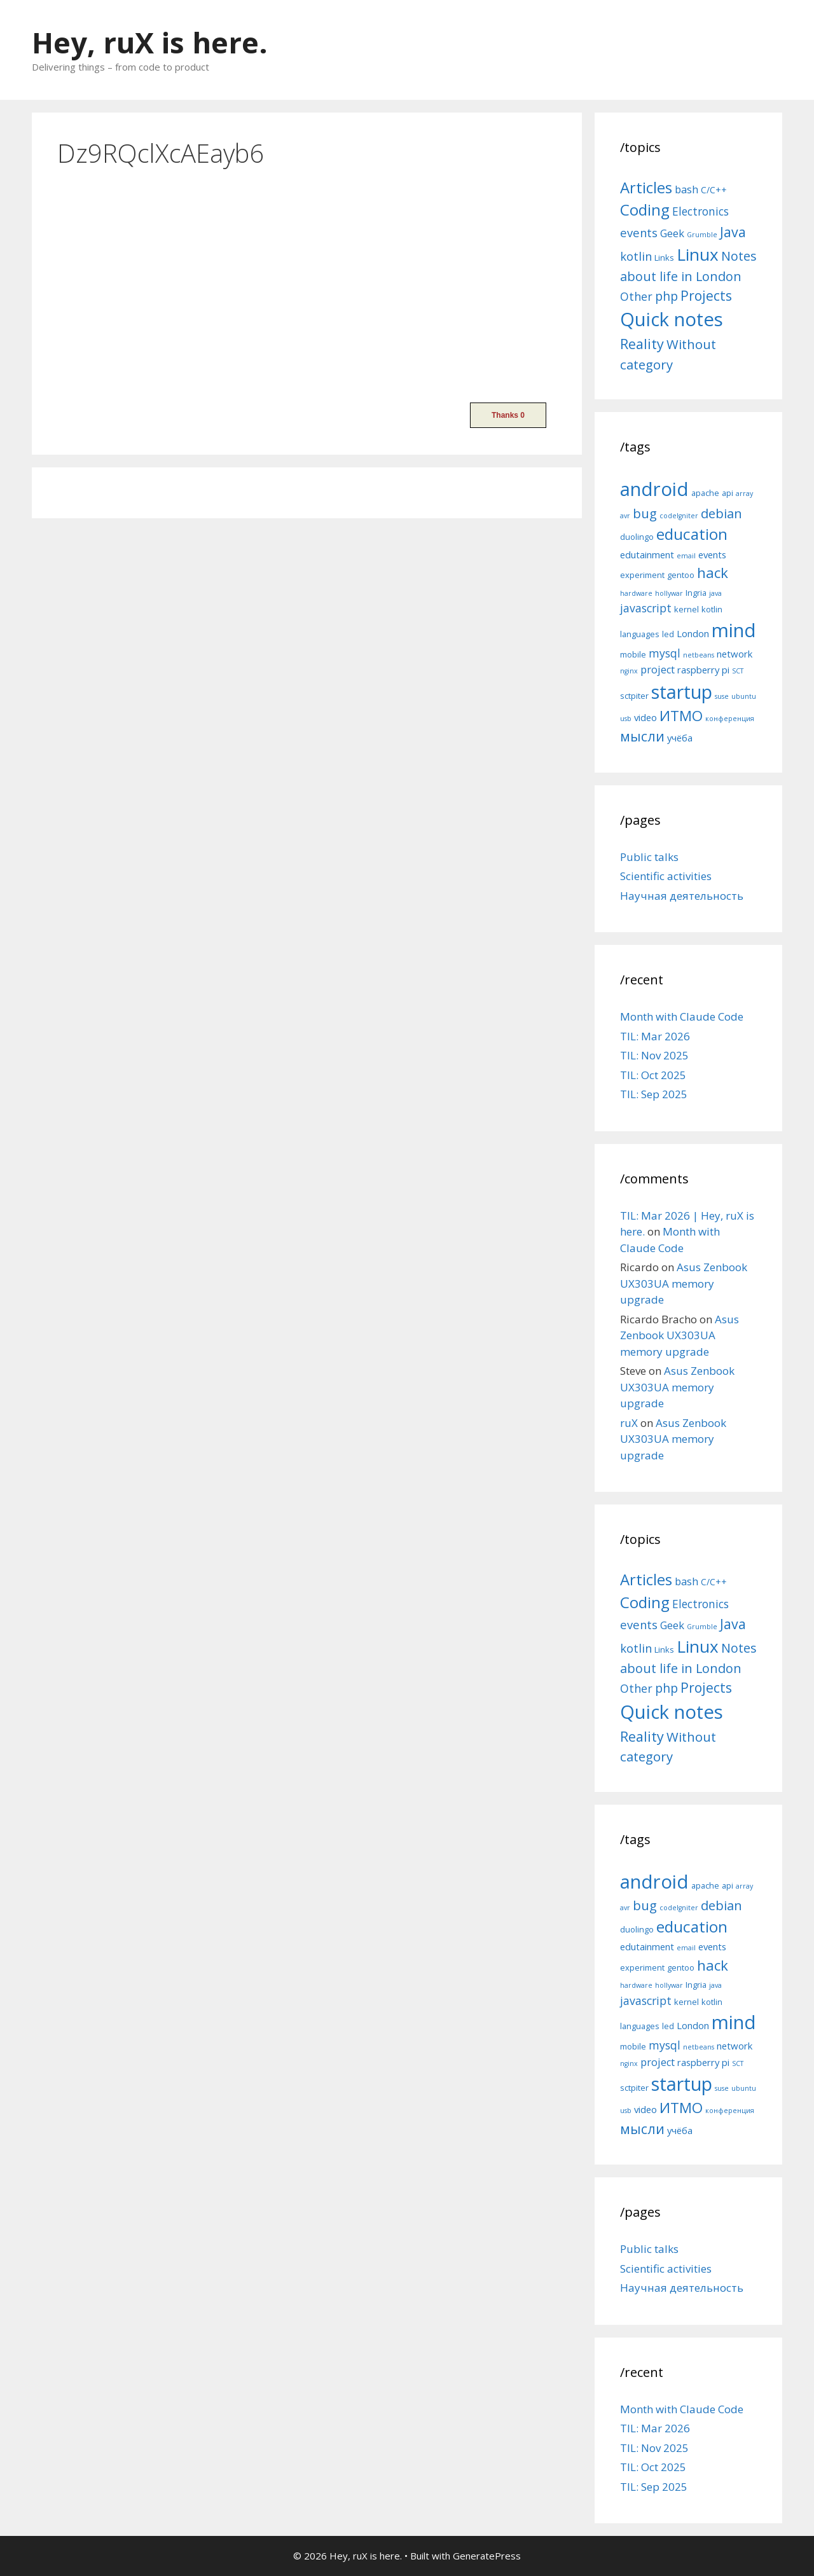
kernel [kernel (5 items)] (686, 609)
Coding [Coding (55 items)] (645, 209)
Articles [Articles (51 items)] (646, 187)
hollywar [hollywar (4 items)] (669, 593)
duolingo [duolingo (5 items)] (637, 536)
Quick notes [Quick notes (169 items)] (671, 319)
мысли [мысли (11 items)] (642, 736)
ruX (629, 1422)
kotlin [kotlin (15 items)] (636, 256)
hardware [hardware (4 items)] (636, 593)
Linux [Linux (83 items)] (698, 254)
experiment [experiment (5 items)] (642, 575)
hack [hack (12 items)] (712, 572)
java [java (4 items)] (715, 593)
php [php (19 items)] (666, 296)
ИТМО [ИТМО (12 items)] (681, 716)
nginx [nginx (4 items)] (629, 670)
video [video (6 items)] (645, 717)
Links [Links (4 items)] (664, 257)
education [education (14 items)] (692, 533)
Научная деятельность (681, 895)
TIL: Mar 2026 (655, 1036)
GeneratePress (487, 2555)
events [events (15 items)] (639, 232)
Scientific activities (666, 876)
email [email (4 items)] (686, 555)
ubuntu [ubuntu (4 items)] (743, 696)
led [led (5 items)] (668, 634)
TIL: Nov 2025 (654, 1055)
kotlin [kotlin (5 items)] (711, 609)
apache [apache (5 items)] (705, 493)
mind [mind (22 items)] (734, 630)
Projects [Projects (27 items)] (706, 296)
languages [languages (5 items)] (639, 634)
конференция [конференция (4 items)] (729, 718)
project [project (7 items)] (657, 670)
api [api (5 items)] (727, 493)
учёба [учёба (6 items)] (680, 737)
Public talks (649, 857)
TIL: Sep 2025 (653, 1094)
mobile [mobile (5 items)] (633, 654)
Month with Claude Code (681, 1016)
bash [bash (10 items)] (686, 189)
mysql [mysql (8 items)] (664, 653)
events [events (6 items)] (712, 554)
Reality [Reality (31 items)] (642, 343)
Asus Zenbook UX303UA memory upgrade (683, 1283)
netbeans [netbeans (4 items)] (698, 655)
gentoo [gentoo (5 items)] (680, 575)
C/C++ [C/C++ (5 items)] (714, 190)
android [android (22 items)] (654, 489)
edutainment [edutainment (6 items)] (647, 554)
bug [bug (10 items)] (645, 513)
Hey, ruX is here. (150, 42)
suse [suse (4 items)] (722, 696)
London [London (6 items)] (693, 633)
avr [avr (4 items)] (625, 515)
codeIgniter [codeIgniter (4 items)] (678, 515)
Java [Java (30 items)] (733, 232)
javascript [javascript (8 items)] (646, 608)
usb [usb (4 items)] (625, 718)
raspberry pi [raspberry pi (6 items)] (703, 669)
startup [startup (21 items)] (681, 691)
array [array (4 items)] (744, 493)
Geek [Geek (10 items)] (672, 233)
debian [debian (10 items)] (721, 513)
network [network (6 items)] (734, 653)
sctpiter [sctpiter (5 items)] (634, 695)
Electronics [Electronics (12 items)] (700, 211)
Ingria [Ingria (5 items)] (696, 592)
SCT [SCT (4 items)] (737, 670)
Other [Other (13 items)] (636, 296)
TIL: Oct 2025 (653, 1075)
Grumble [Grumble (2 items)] (702, 234)
